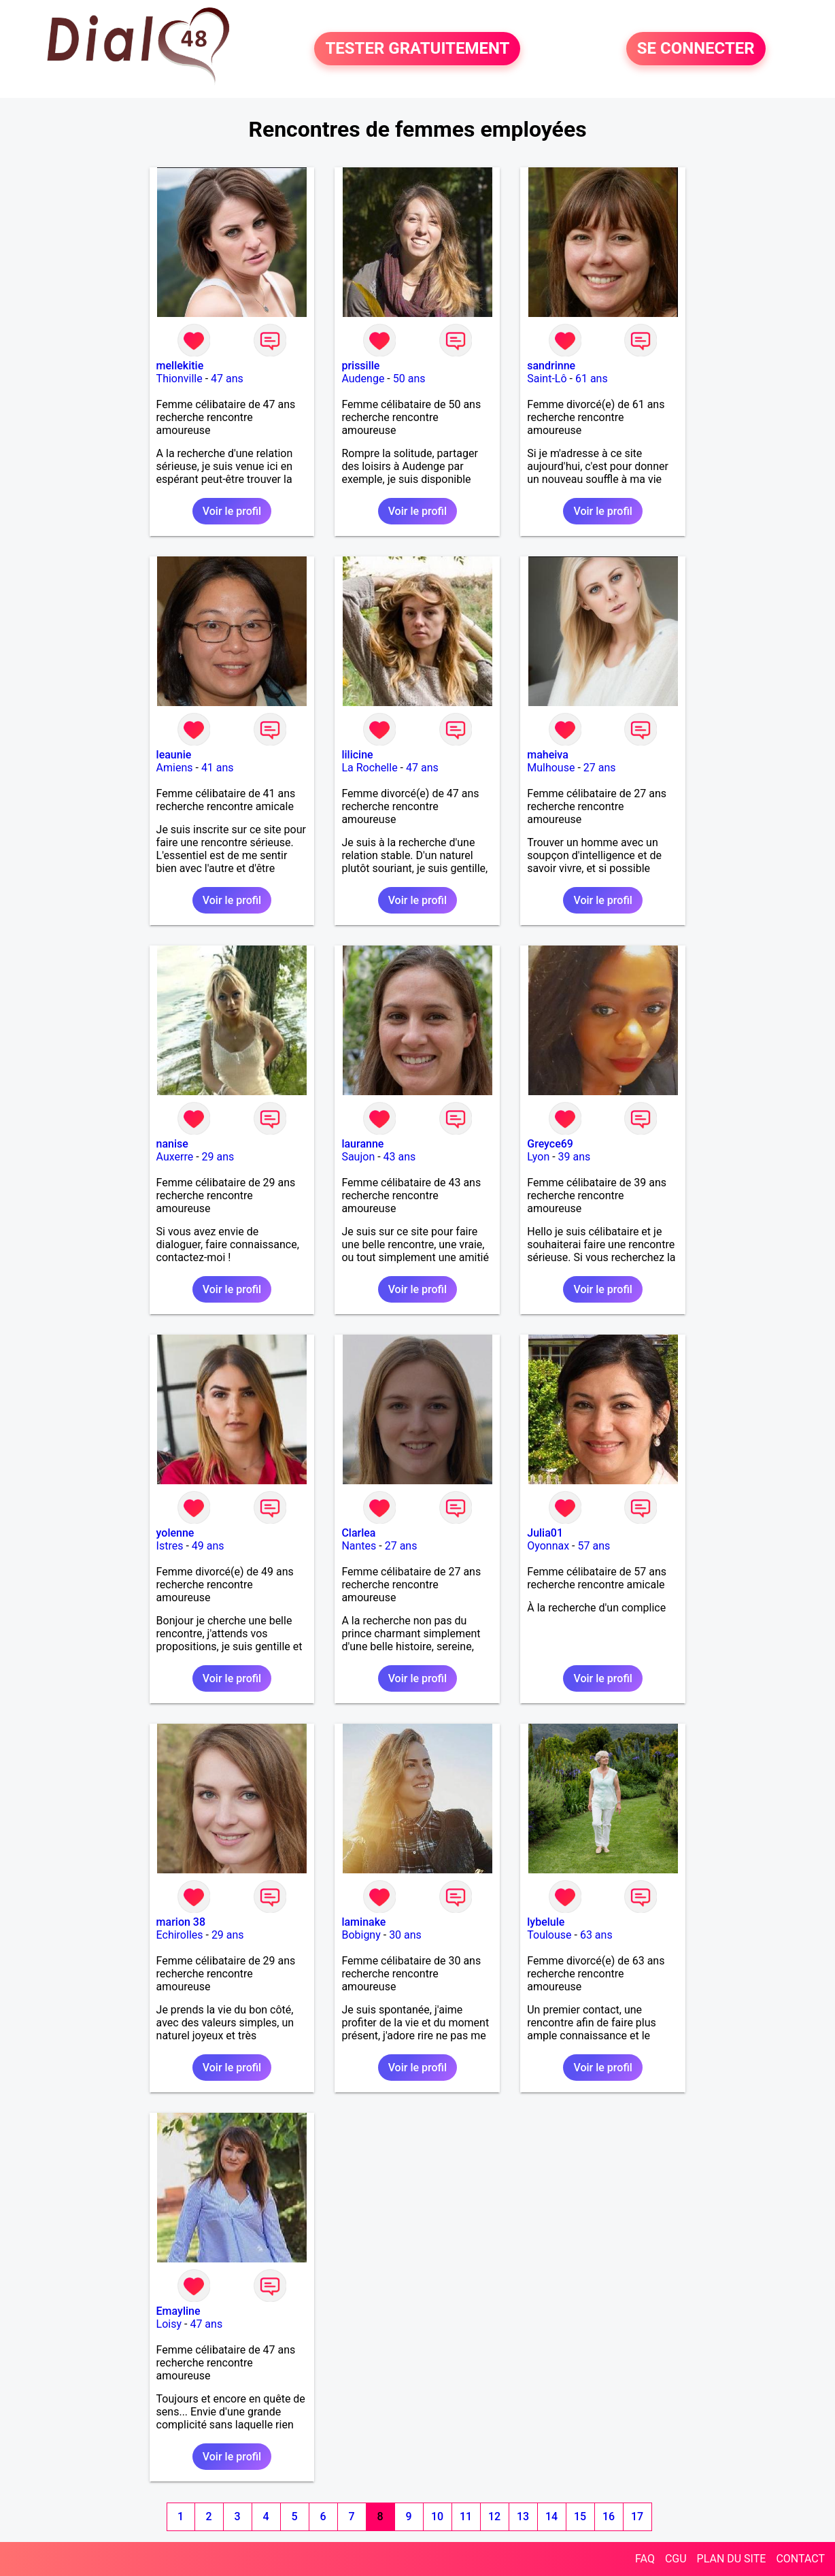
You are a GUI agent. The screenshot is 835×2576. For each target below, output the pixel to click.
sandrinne (551, 365)
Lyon (538, 1156)
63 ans (596, 1934)
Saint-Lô (546, 378)
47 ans (227, 378)
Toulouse (549, 1934)
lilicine (357, 754)
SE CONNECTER (696, 48)
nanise (172, 1143)
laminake (363, 1922)
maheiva (547, 754)
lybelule (545, 1922)
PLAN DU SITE (731, 2558)
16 (608, 2516)
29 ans (218, 1156)
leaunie (174, 754)
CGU (676, 2558)
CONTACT (800, 2558)
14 (551, 2516)
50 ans (409, 378)
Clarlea (358, 1532)
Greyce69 (550, 1143)
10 (437, 2516)
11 (466, 2516)
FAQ (645, 2558)
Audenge (362, 378)
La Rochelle (369, 767)
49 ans (208, 1545)
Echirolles (179, 1934)
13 (523, 2516)
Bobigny (360, 1934)
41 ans (217, 767)
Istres (170, 1545)
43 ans (400, 1156)
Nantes (358, 1545)
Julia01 (545, 1532)
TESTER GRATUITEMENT (417, 48)
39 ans (574, 1156)
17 (637, 2516)
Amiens (174, 767)
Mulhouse (551, 767)
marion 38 (180, 1922)
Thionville (179, 378)
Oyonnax (548, 1545)
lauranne (362, 1143)
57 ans (594, 1545)
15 (580, 2516)
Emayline (178, 2311)
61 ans (591, 378)
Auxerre (175, 1156)
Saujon (358, 1156)
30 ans (405, 1934)
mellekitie (180, 365)
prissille (360, 365)
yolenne (175, 1532)
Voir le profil (232, 511)
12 (494, 2516)
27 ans (599, 767)
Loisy (169, 2324)
